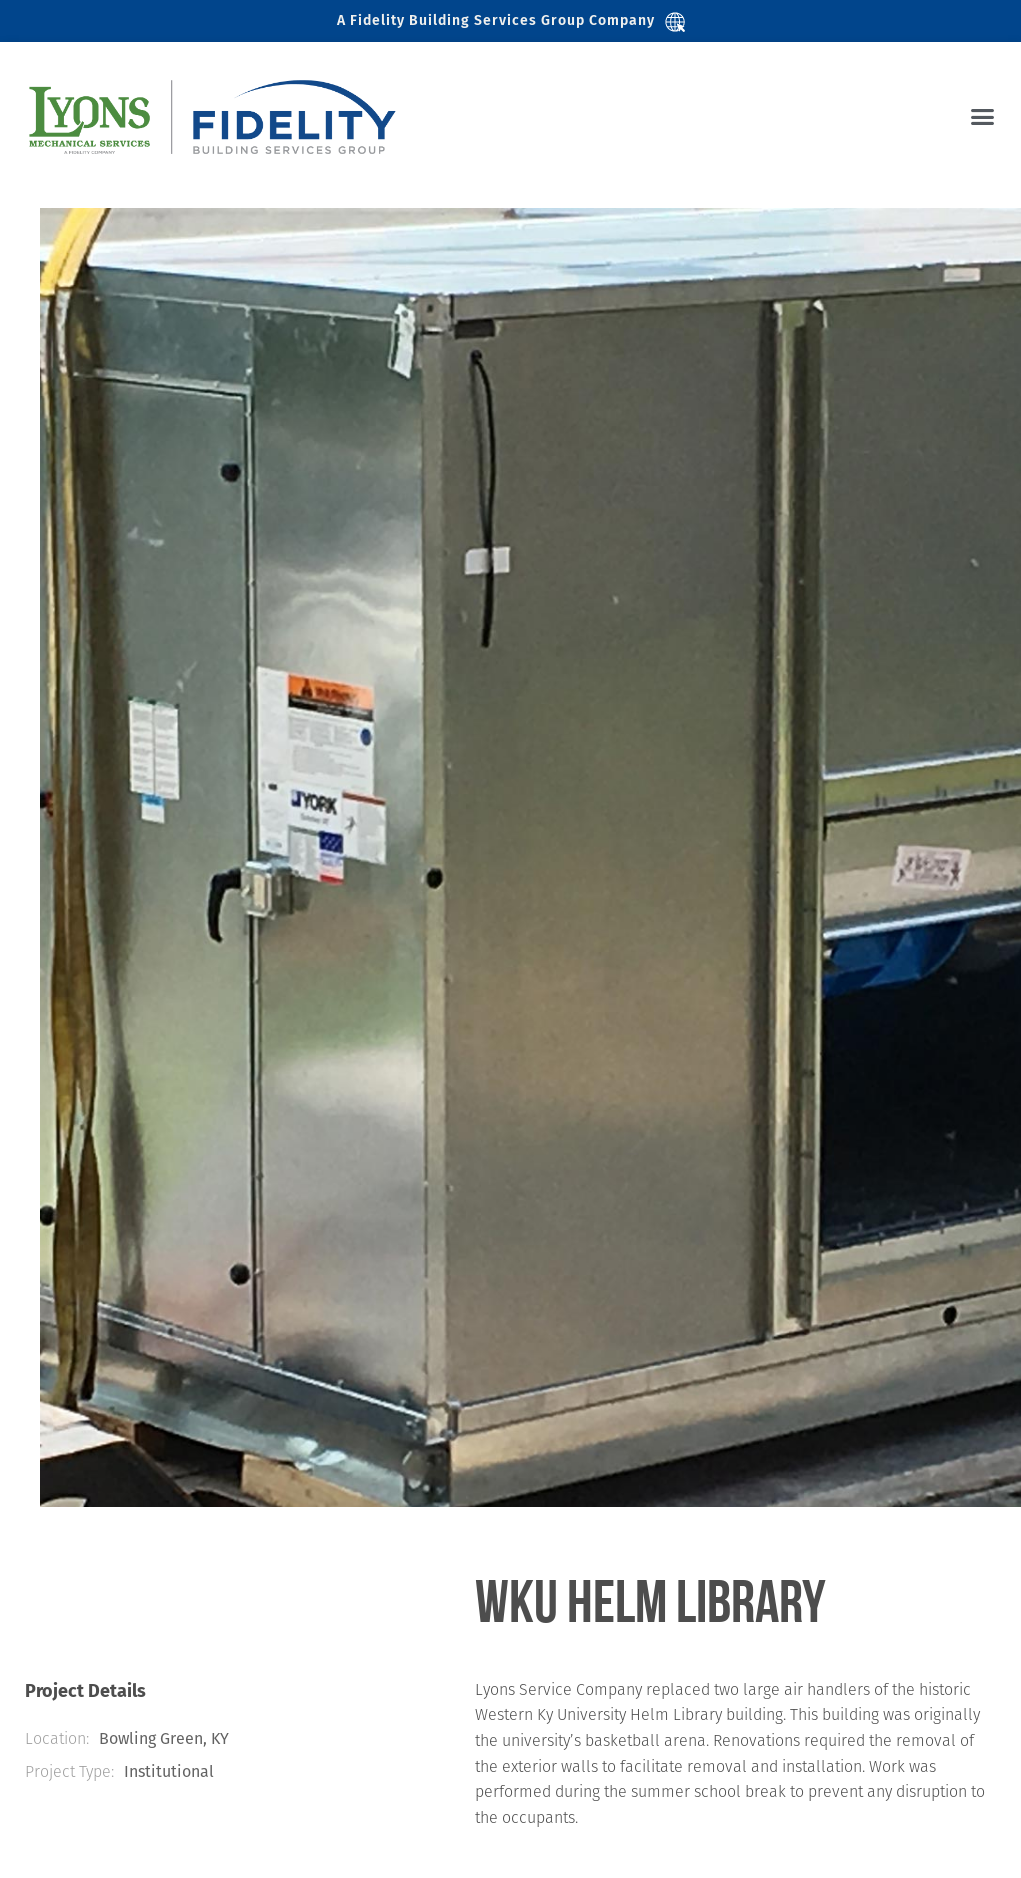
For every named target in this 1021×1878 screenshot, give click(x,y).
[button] (983, 117)
